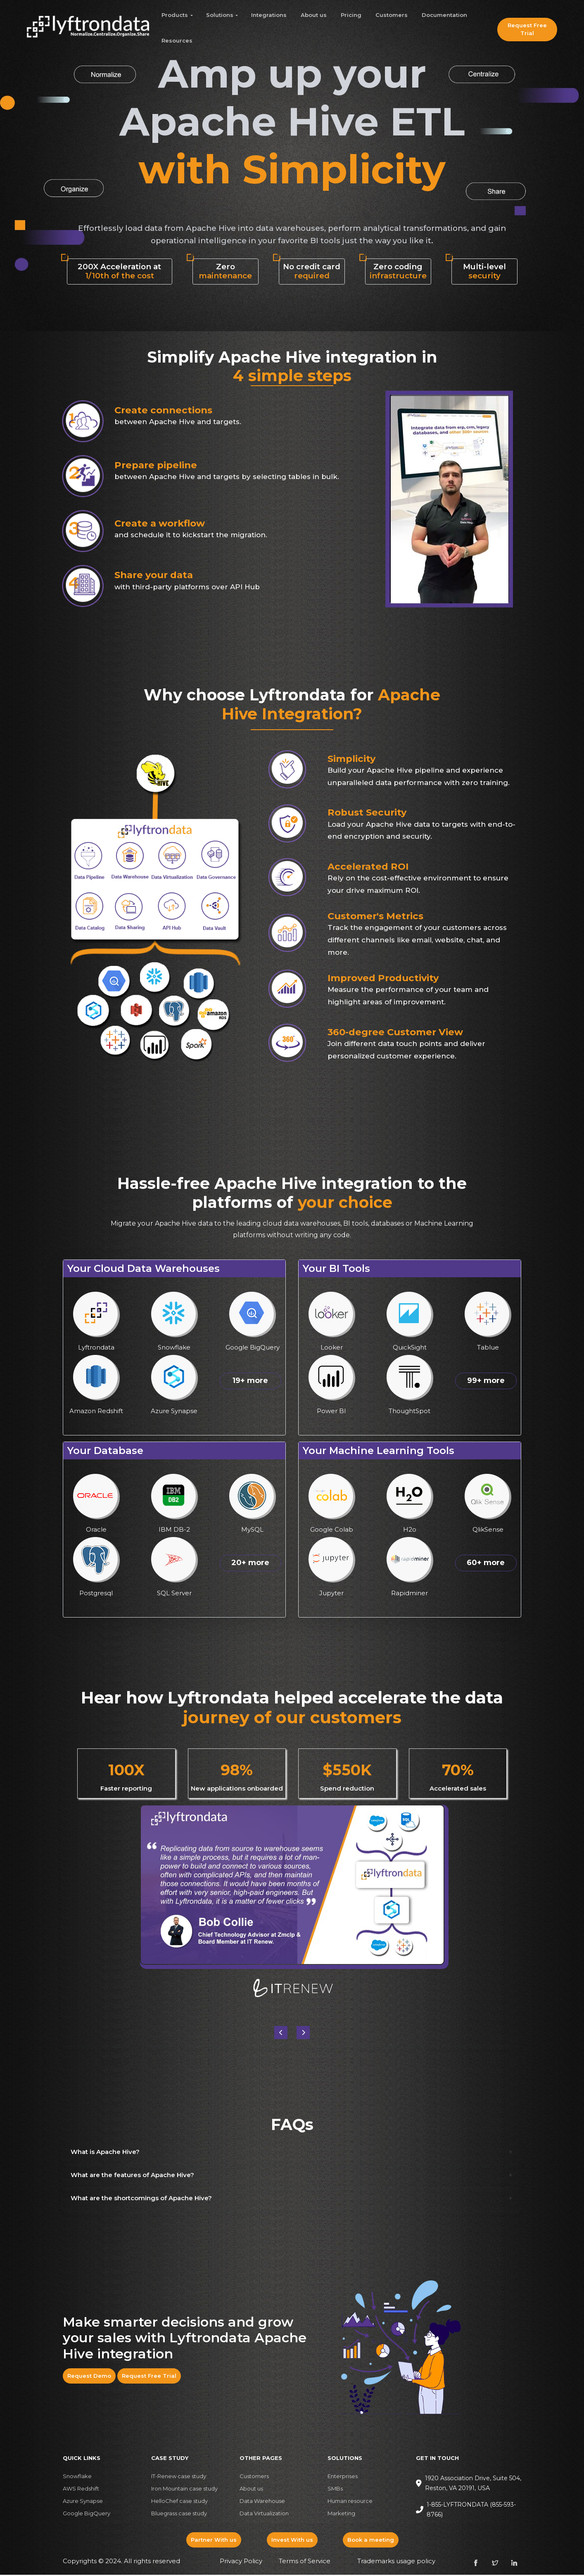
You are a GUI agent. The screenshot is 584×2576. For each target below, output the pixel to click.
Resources (176, 40)
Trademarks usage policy (396, 2563)
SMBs (335, 2490)
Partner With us (214, 2541)
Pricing (351, 15)
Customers (391, 15)
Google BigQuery (86, 2515)
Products (174, 15)
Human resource (350, 2502)
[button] (303, 2034)
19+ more (250, 1382)
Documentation (444, 15)
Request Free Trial (527, 29)
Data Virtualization (264, 2515)
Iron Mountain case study (184, 2490)
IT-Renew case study (178, 2477)
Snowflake (77, 2477)
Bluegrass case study (179, 2515)
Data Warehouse (262, 2502)
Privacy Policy (241, 2563)
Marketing (341, 2515)
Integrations (269, 15)
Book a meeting (370, 2541)
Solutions (219, 15)
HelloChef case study (179, 2502)
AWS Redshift (81, 2490)
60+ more (486, 1564)
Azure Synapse (83, 2502)
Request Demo (89, 2377)
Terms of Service (304, 2563)
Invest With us (292, 2541)
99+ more (486, 1382)
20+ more (250, 1564)
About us (314, 15)
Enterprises (343, 2477)
